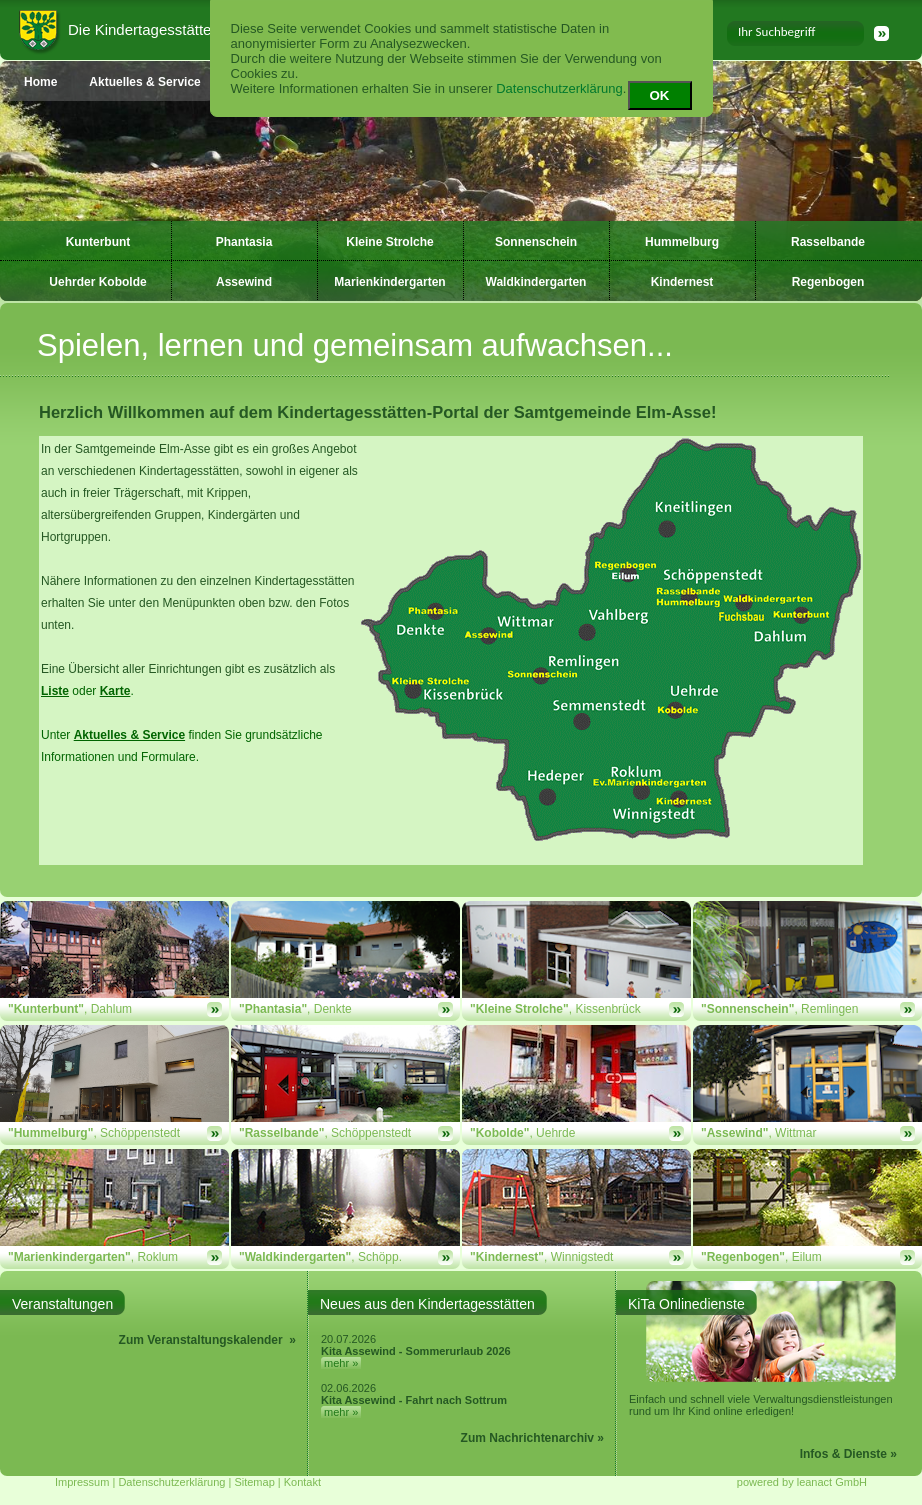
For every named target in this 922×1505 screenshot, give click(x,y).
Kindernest (682, 282)
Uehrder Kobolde (97, 282)
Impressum (82, 1482)
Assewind (244, 282)
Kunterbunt (98, 242)
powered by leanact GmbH (802, 1482)
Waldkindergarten (536, 282)
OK (660, 95)
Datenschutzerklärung (559, 88)
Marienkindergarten (389, 282)
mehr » (341, 1363)
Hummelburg (682, 242)
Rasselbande (828, 242)
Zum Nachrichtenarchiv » (532, 1438)
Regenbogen (828, 282)
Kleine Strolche (389, 242)
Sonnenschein (536, 242)
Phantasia (244, 242)
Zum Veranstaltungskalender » (207, 1340)
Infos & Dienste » (848, 1454)
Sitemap (254, 1482)
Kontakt (302, 1482)
